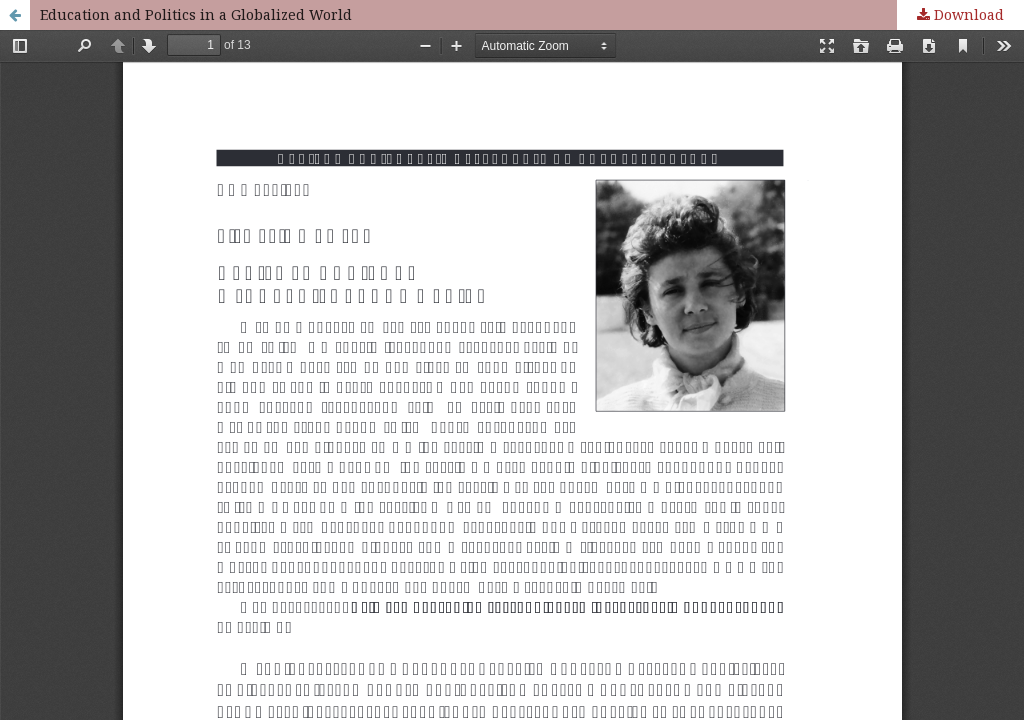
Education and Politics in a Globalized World (196, 14)
